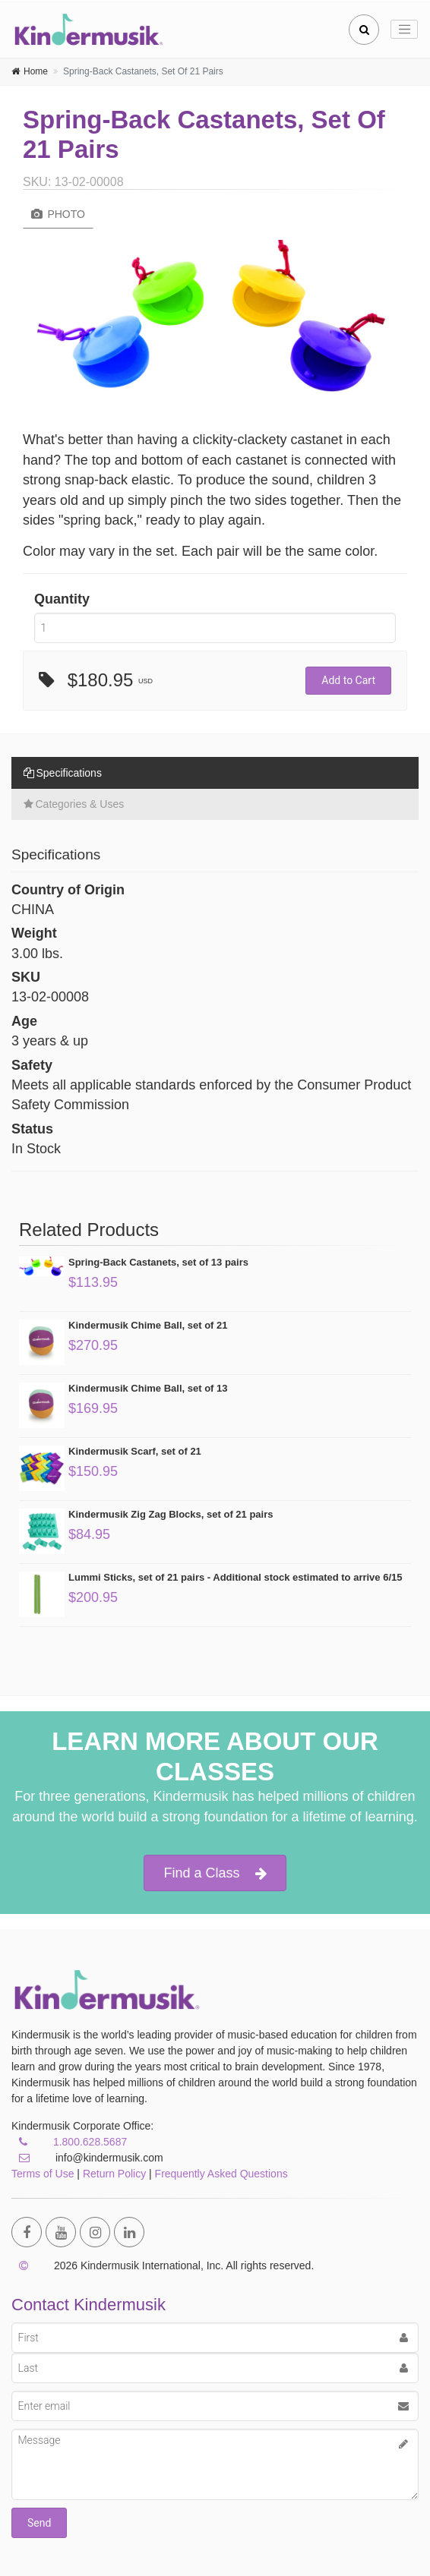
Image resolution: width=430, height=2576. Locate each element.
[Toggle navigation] (404, 29)
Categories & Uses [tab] (74, 804)
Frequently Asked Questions (221, 2174)
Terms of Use (42, 2174)
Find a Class (214, 1873)
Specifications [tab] (63, 773)
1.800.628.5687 (90, 2142)
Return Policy (114, 2174)
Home (36, 71)
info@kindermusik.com (87, 2158)
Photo (58, 214)
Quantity (62, 599)
